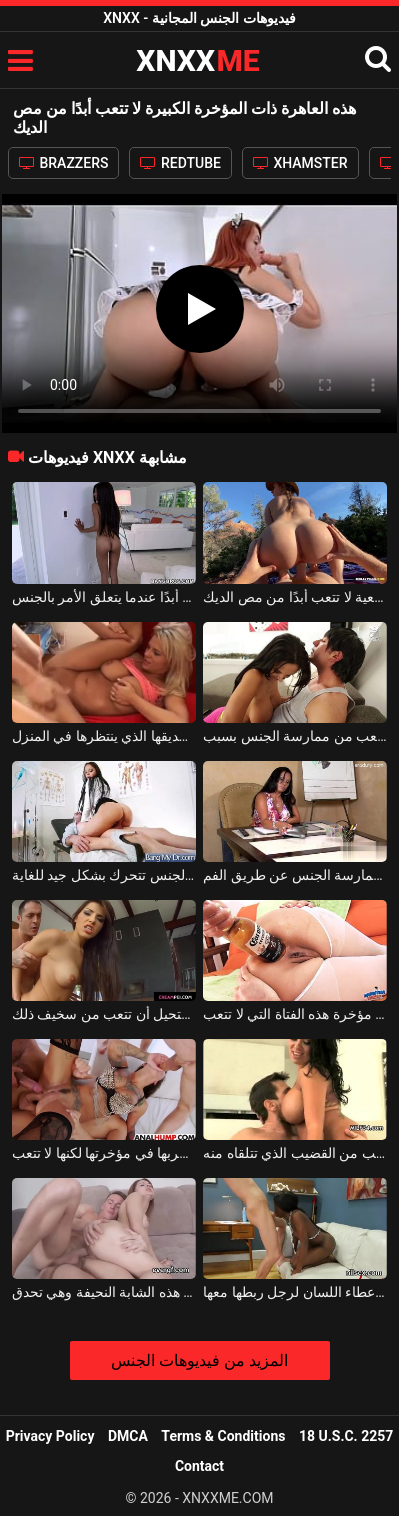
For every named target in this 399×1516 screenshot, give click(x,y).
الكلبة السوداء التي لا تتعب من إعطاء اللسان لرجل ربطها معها (295, 1292)
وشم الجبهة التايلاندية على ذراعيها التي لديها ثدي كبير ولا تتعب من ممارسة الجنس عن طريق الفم (295, 875)
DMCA (128, 1436)
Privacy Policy (50, 1436)
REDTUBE (180, 163)
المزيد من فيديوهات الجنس (199, 1360)
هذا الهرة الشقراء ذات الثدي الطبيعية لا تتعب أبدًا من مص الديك (295, 597)
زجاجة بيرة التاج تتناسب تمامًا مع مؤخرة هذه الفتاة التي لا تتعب (295, 1014)
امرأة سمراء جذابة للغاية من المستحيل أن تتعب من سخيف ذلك (104, 1014)
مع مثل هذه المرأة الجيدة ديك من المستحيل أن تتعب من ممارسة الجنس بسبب (295, 736)
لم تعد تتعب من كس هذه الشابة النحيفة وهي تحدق (104, 1292)
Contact (199, 1466)
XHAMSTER (300, 163)
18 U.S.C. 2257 (346, 1436)
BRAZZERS (64, 163)
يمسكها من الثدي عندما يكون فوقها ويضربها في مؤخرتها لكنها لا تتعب (104, 1153)
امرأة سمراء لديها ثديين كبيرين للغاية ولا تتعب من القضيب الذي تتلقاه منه (295, 1153)
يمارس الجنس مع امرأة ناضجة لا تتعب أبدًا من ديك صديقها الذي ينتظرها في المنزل (104, 736)
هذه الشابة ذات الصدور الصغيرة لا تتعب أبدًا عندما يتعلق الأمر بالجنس (104, 597)
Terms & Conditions (223, 1436)
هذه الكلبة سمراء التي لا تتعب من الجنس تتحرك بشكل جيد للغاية (104, 875)
